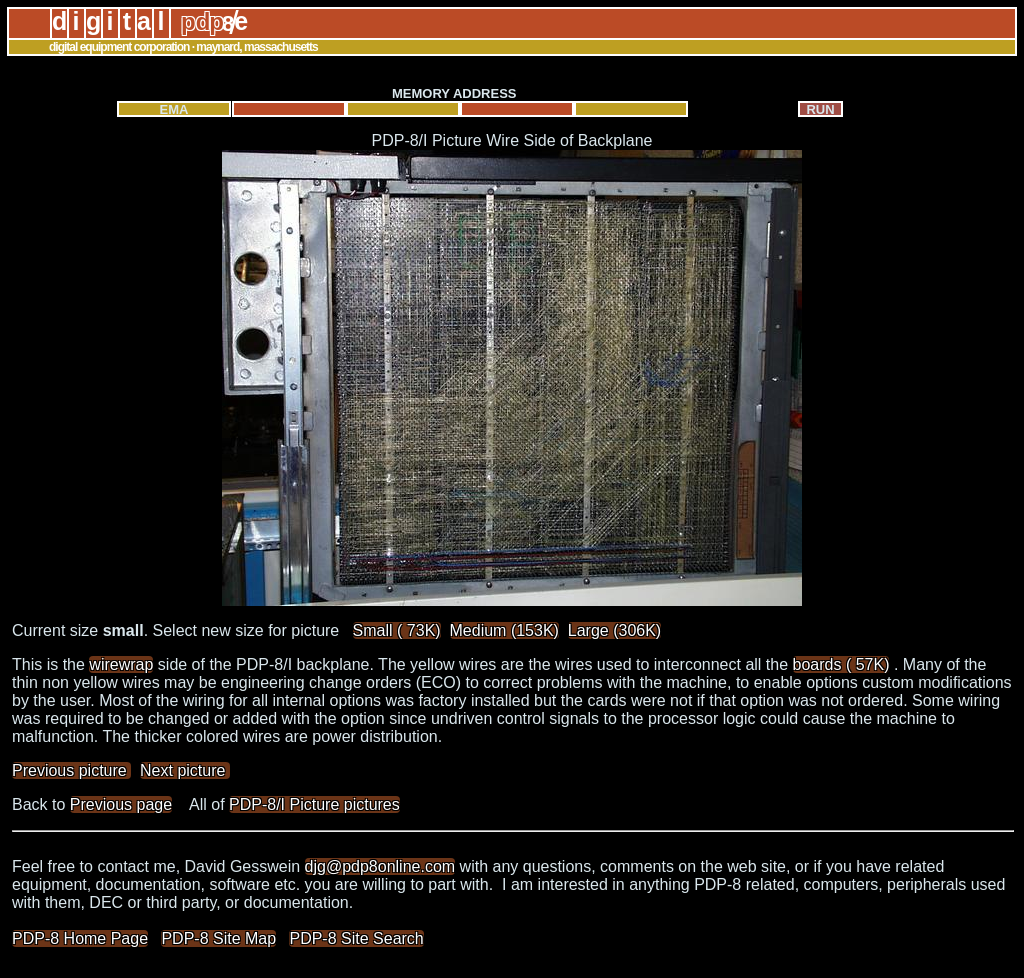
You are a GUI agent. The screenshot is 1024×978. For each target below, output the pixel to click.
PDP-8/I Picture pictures (314, 804)
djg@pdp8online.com (380, 866)
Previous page (121, 804)
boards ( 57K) (841, 664)
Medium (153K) (504, 630)
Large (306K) (614, 630)
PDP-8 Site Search (356, 938)
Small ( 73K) (397, 630)
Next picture (185, 770)
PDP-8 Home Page (80, 938)
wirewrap (121, 664)
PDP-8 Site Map (218, 938)
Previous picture (71, 770)
